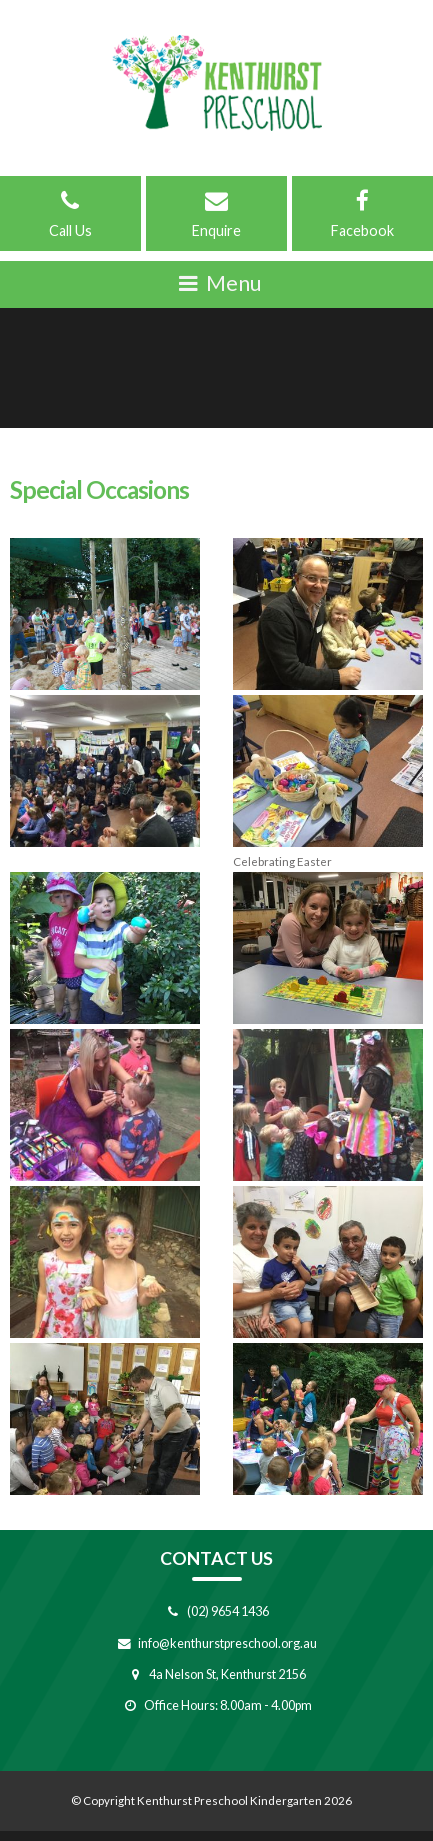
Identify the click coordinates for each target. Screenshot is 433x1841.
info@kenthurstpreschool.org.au (227, 1643)
